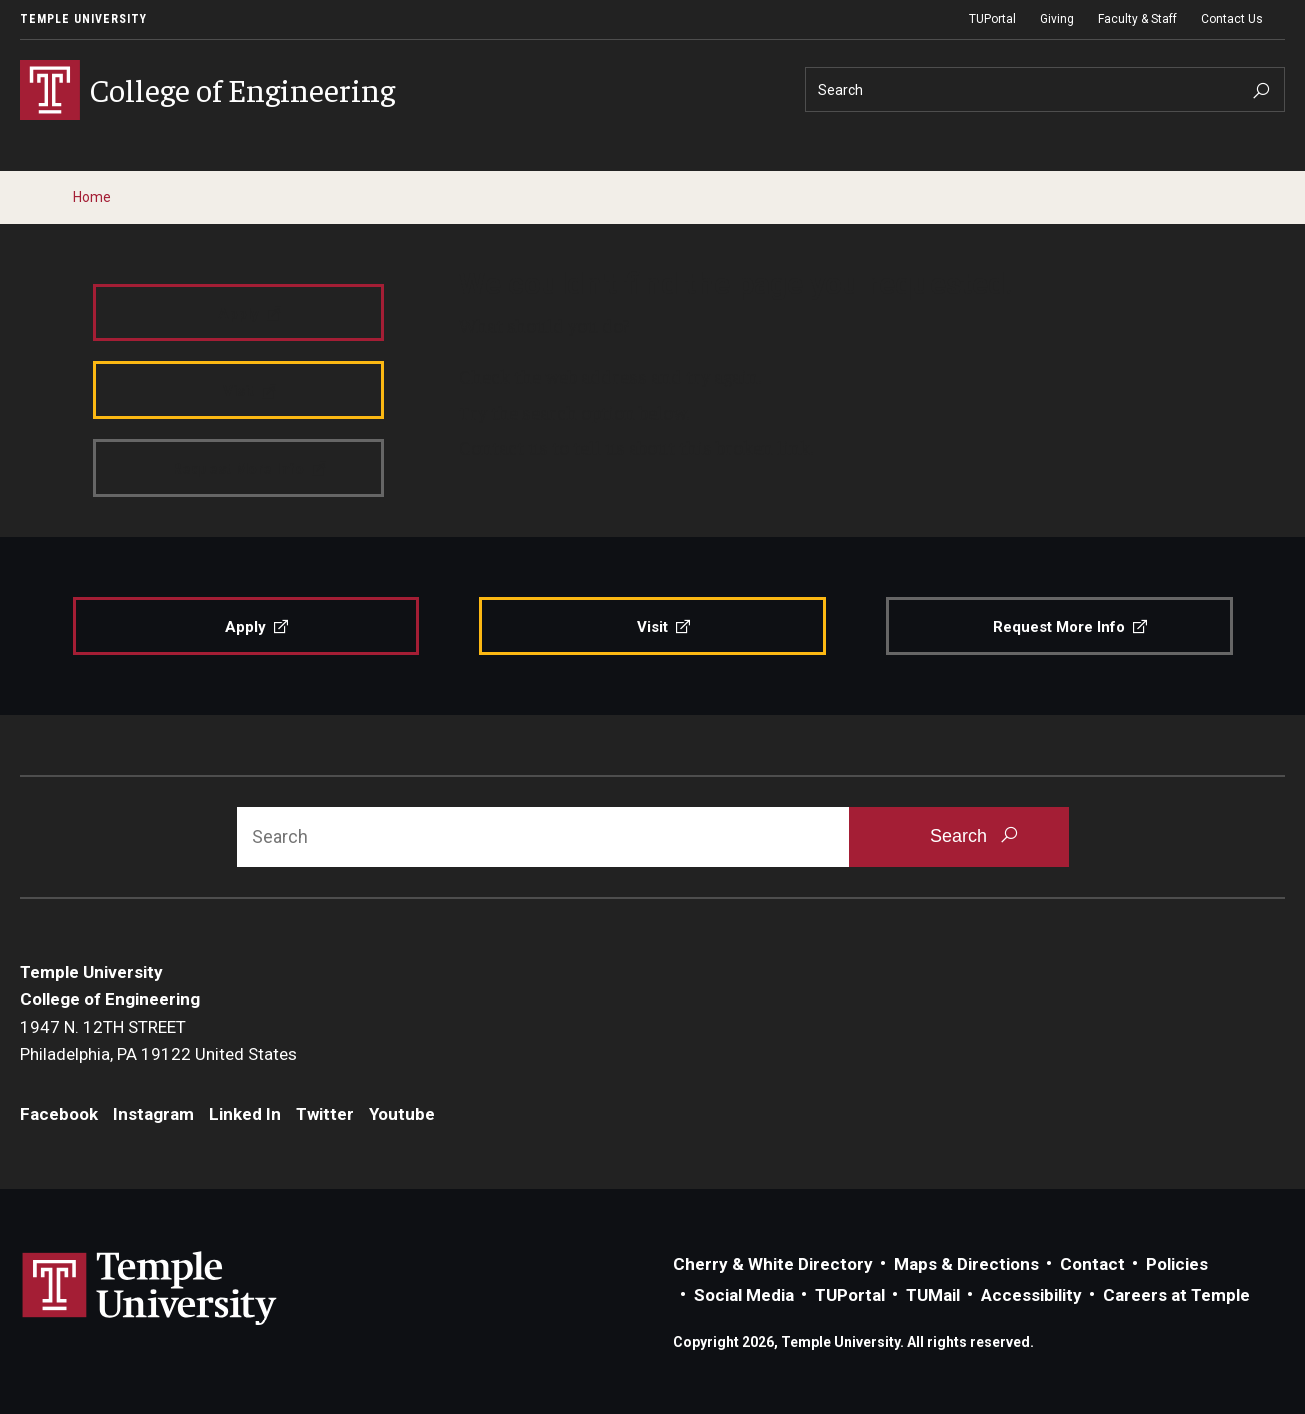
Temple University (83, 19)
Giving (1057, 19)
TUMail (933, 1295)
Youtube (402, 1114)
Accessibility (1031, 1295)
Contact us (503, 447)
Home (92, 197)
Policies (1177, 1264)
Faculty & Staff (1137, 19)
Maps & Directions (966, 1264)
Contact (1092, 1264)
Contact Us (1232, 19)
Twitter (325, 1114)
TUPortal (992, 19)
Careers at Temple (1176, 1295)
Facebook (59, 1114)
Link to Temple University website (150, 1289)
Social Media (744, 1295)
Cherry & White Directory (773, 1264)
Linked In (245, 1114)
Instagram (153, 1114)
